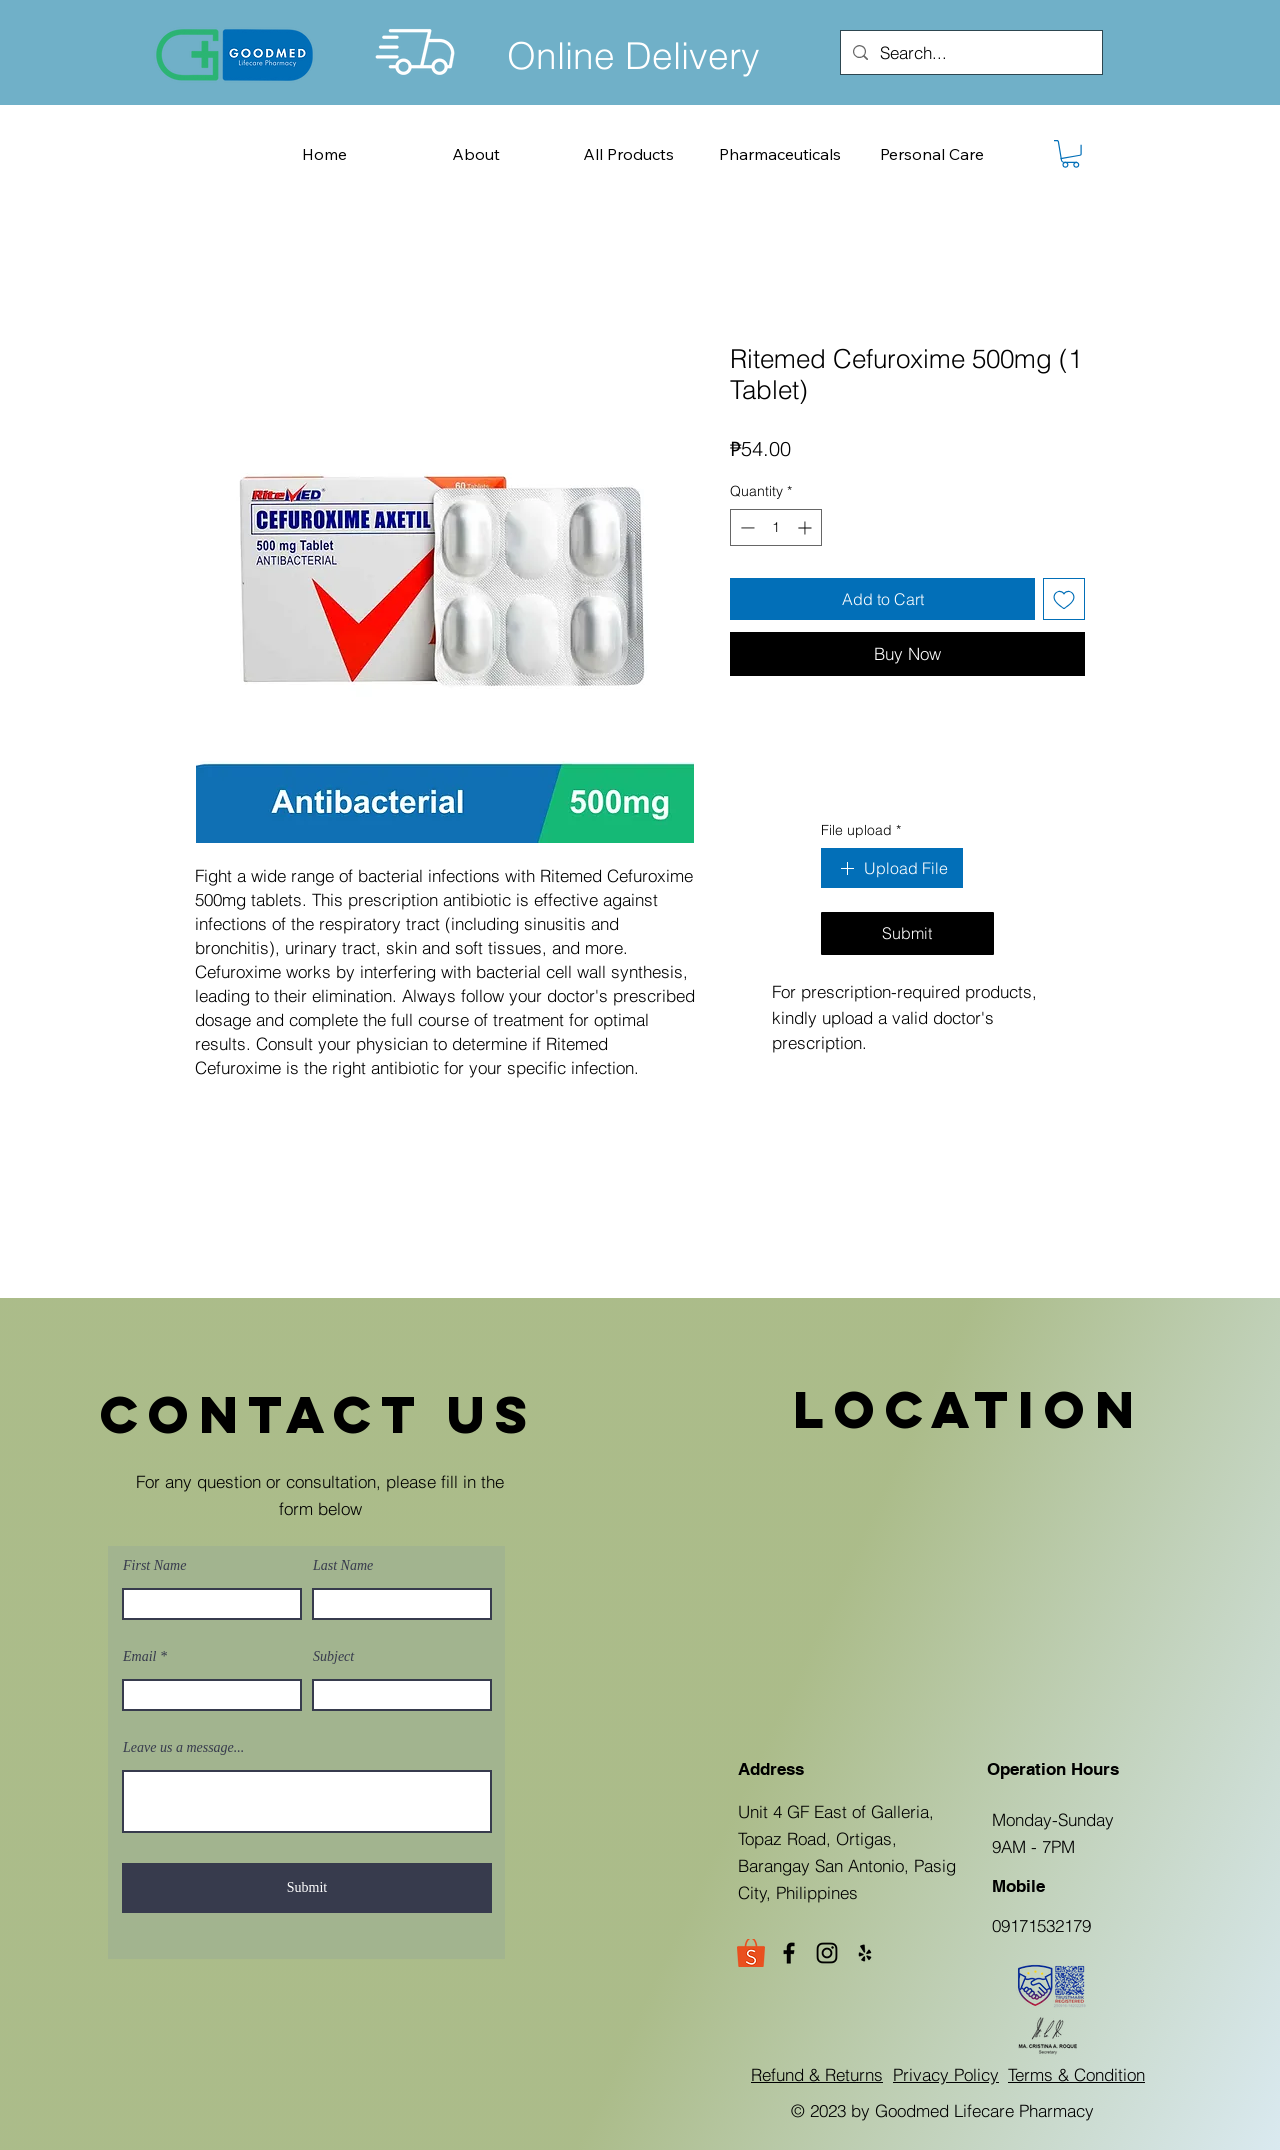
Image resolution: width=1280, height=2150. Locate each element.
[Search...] (970, 52)
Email (139, 1657)
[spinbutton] (776, 527)
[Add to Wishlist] (1064, 599)
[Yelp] (865, 1953)
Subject (333, 1657)
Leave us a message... (183, 1748)
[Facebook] (789, 1953)
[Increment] (806, 527)
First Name (154, 1566)
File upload (861, 831)
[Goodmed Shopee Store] (751, 1953)
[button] (1070, 154)
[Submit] (307, 1888)
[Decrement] (745, 527)
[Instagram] (827, 1953)
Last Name (343, 1566)
